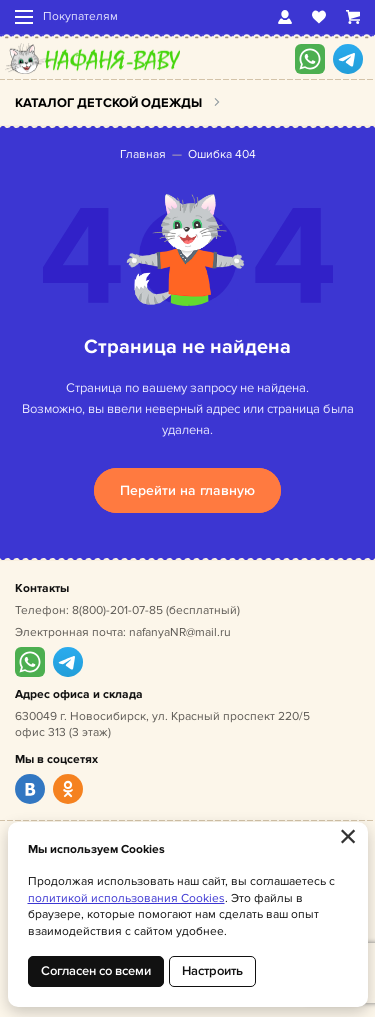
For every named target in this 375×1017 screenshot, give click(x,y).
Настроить (212, 971)
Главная (143, 154)
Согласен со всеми (96, 971)
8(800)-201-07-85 (117, 610)
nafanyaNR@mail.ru (180, 632)
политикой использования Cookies (126, 898)
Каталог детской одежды (108, 103)
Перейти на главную (187, 490)
